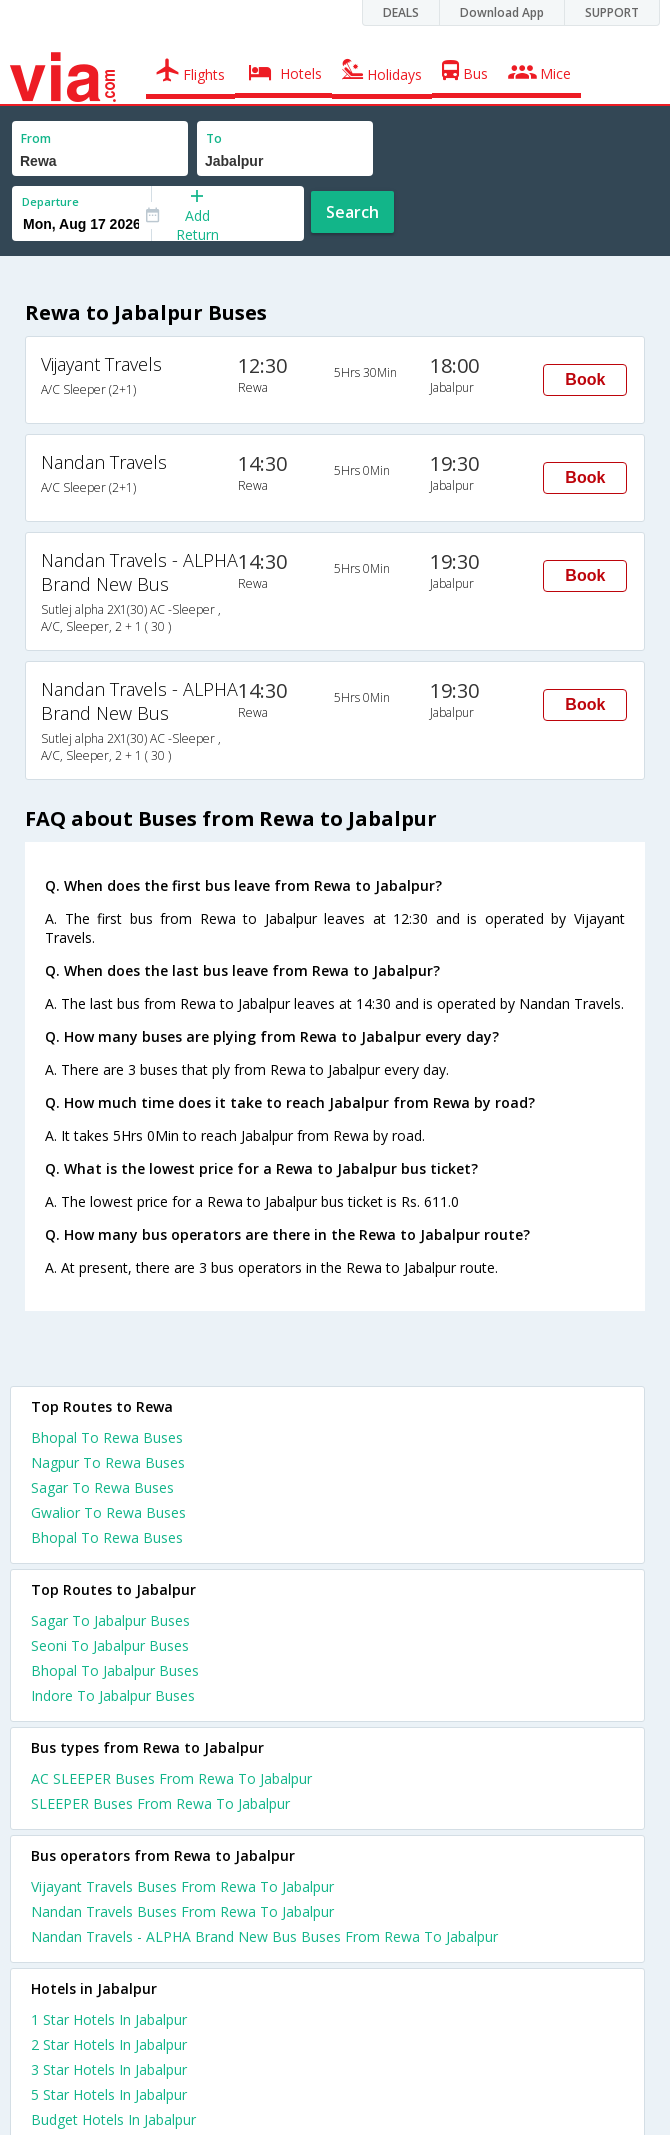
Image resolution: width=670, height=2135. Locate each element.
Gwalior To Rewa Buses (108, 1512)
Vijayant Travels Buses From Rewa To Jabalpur (182, 1886)
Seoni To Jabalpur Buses (110, 1645)
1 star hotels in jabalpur (109, 2019)
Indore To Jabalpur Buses (113, 1695)
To (214, 138)
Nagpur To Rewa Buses (108, 1462)
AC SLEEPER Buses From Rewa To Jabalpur (171, 1778)
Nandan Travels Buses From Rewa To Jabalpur (182, 1911)
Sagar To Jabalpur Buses (110, 1620)
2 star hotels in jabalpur (109, 2044)
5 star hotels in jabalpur (109, 2094)
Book (585, 379)
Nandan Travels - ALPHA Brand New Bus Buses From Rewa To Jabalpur (264, 1936)
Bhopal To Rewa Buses (107, 1437)
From (36, 138)
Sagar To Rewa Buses (102, 1487)
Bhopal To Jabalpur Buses (115, 1670)
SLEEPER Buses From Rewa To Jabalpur (160, 1803)
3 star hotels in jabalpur (109, 2069)
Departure (50, 201)
